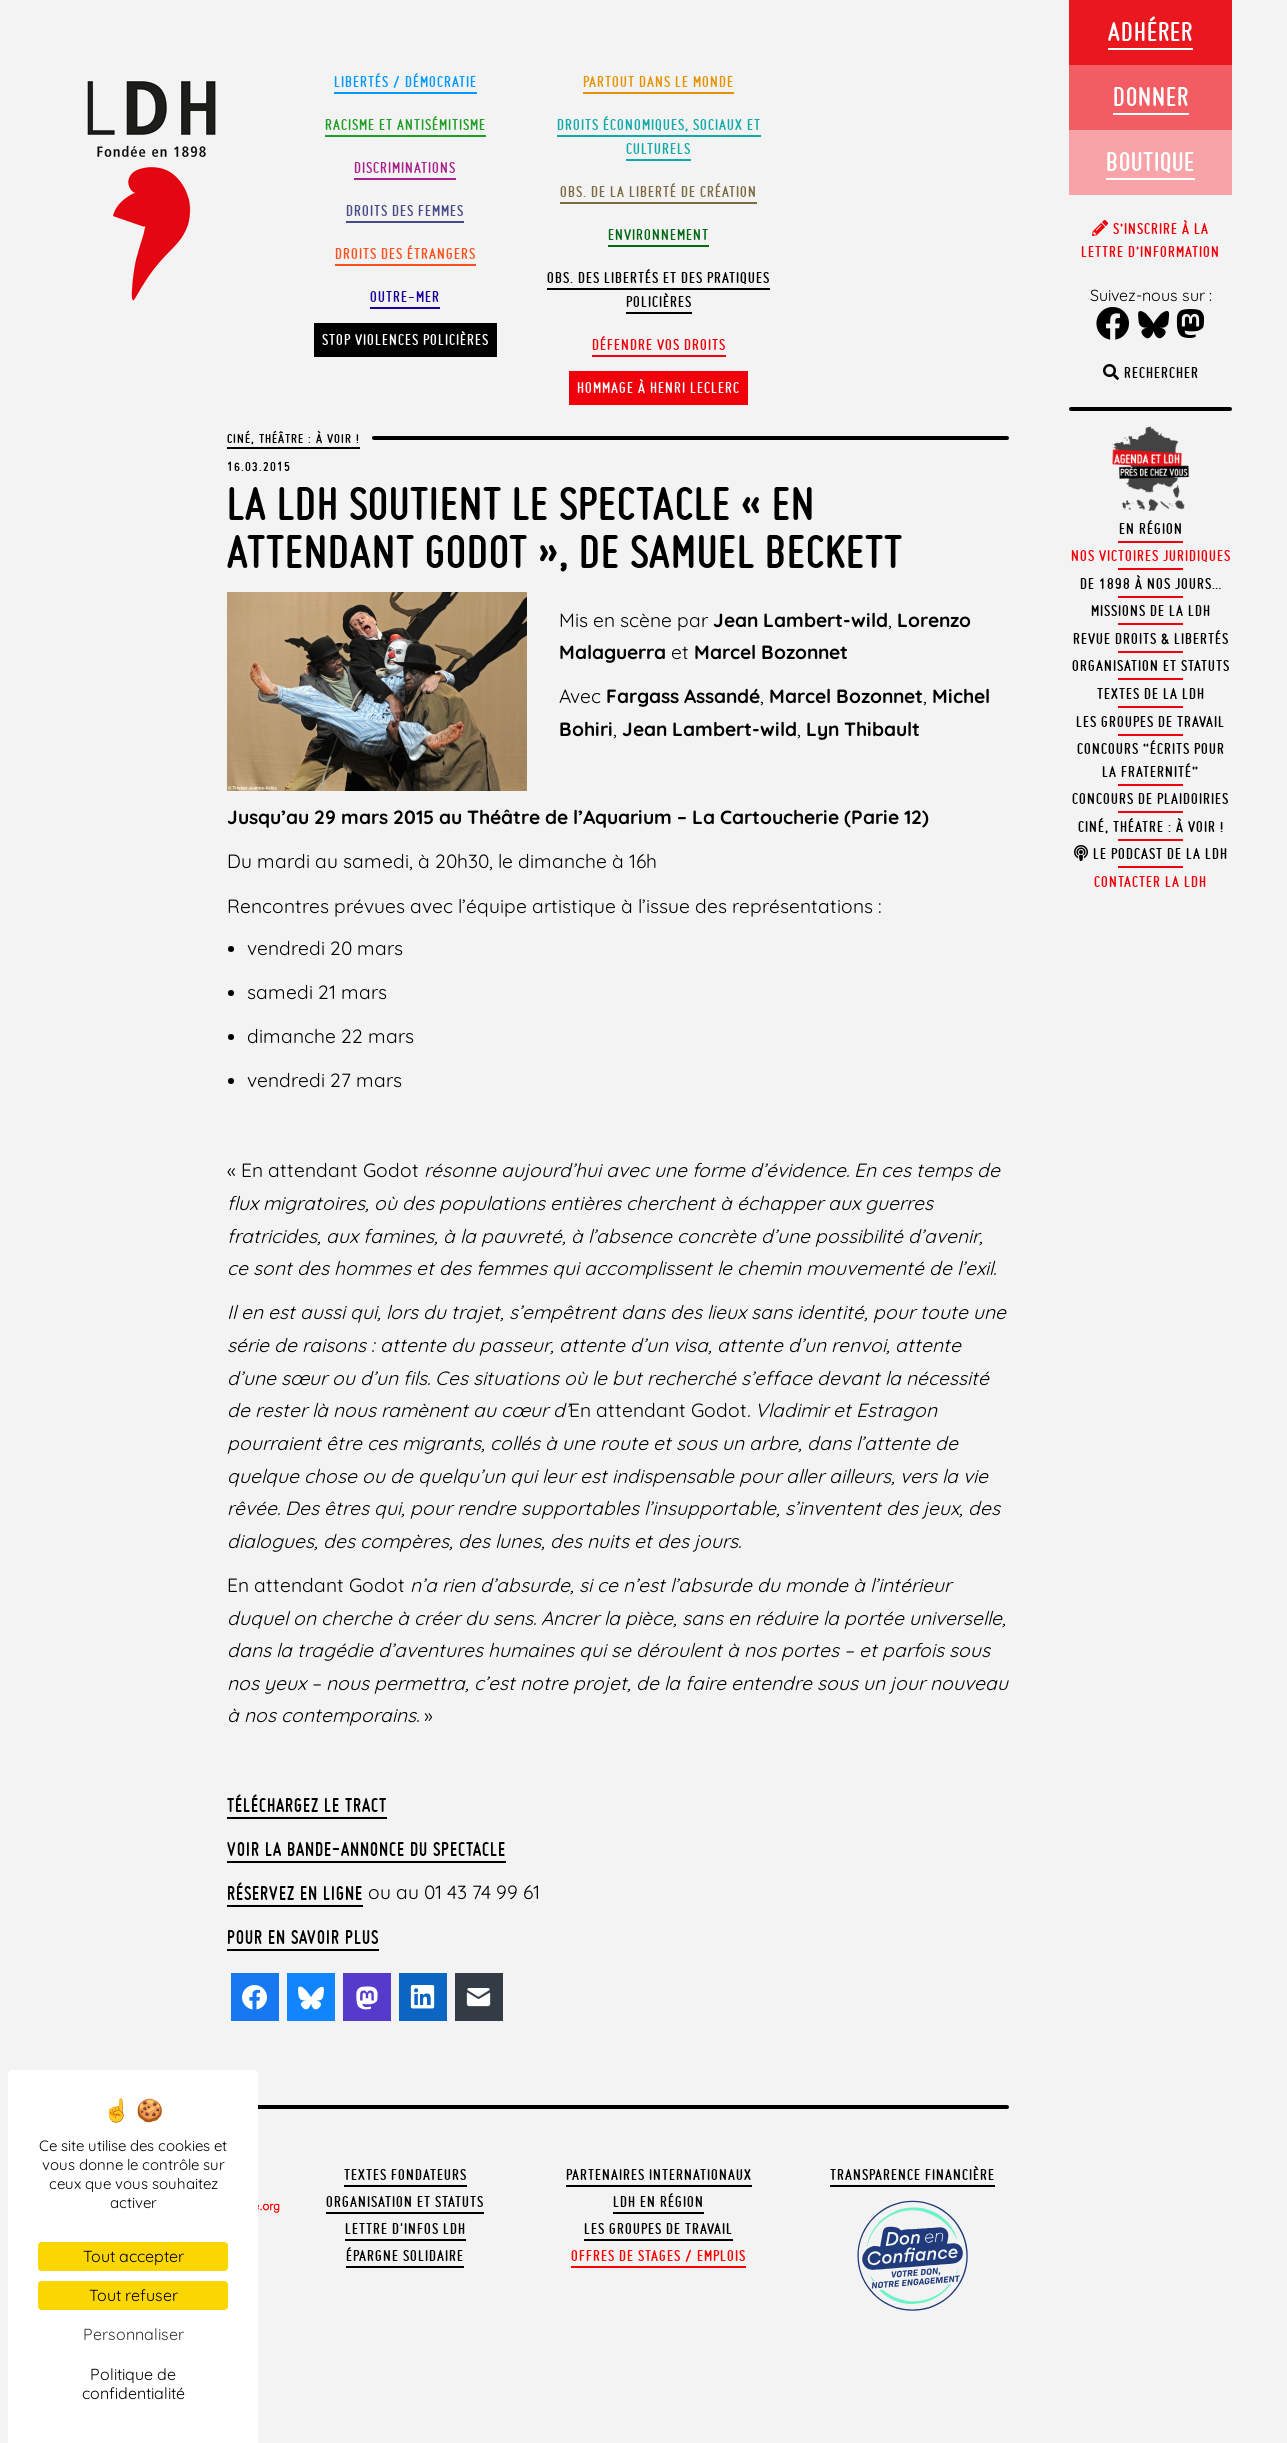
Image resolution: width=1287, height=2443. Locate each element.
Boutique (1150, 161)
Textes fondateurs (405, 2175)
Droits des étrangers (405, 254)
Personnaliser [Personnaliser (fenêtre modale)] (133, 2334)
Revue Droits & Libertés (1151, 639)
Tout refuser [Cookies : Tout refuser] (133, 2295)
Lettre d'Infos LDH (405, 2229)
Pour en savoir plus (303, 1937)
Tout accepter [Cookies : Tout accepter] (133, 2256)
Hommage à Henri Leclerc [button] (658, 388)
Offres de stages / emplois (658, 2256)
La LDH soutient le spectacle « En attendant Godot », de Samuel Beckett (565, 527)
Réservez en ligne (295, 1893)
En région (1151, 529)
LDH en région (658, 2202)
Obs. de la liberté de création (658, 192)
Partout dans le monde (658, 82)
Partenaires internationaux (659, 2175)
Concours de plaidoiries (1150, 799)
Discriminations (405, 168)
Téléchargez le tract (307, 1805)
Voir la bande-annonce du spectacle (366, 1849)
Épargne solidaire (405, 2256)
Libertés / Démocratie (405, 82)
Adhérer (1150, 31)
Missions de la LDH (1151, 611)
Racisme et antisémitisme (405, 125)
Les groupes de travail (658, 2229)
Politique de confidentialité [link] (133, 2383)
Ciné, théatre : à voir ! (1151, 827)
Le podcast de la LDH (1151, 854)
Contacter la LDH (1150, 882)
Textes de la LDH (1151, 694)
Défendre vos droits (659, 345)
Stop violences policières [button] (405, 340)
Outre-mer (405, 297)
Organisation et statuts (405, 2202)
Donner (1151, 96)
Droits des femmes (405, 211)
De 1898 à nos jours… (1151, 584)
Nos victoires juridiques (1151, 556)
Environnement (658, 235)
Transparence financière (912, 2175)
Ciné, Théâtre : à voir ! (293, 438)
